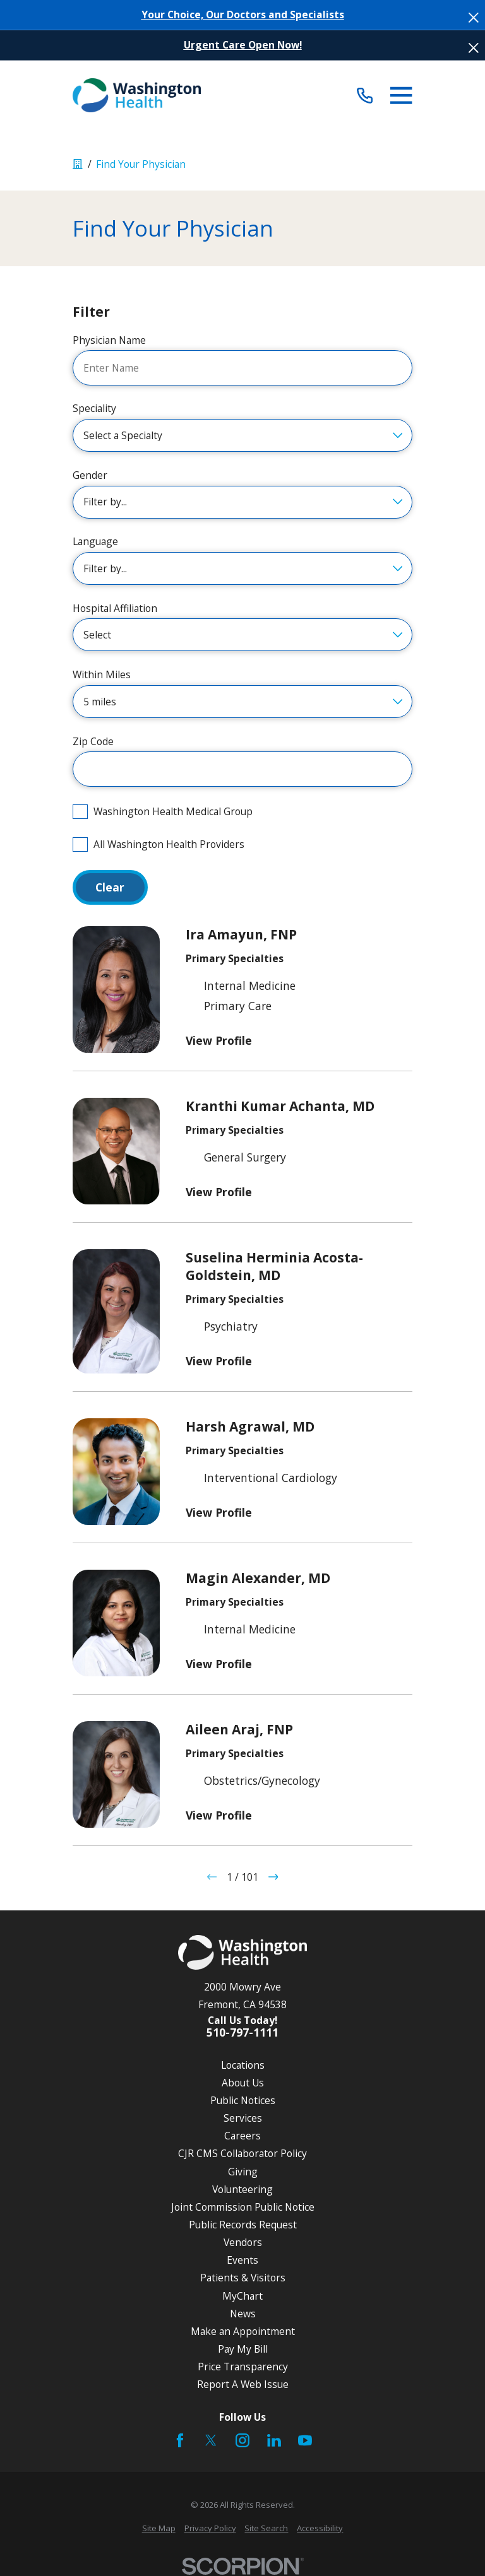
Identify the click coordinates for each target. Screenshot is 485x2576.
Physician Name (109, 340)
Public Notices (242, 2100)
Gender (90, 475)
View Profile (219, 1040)
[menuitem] (159, 2528)
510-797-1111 (242, 2032)
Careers (242, 2136)
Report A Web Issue (243, 2384)
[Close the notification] (474, 18)
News (243, 2313)
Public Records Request (243, 2225)
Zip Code (93, 742)
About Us (243, 2083)
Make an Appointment (243, 2331)
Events (242, 2260)
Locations (243, 2065)
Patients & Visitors (242, 2278)
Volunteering (242, 2189)
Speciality (94, 409)
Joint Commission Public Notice (242, 2207)
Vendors (243, 2242)
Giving (243, 2172)
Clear (109, 887)
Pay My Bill (243, 2349)
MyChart (242, 2296)
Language (95, 542)
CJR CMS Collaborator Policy (242, 2153)
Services (243, 2118)
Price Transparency (243, 2366)
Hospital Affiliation (115, 609)
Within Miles (102, 675)
